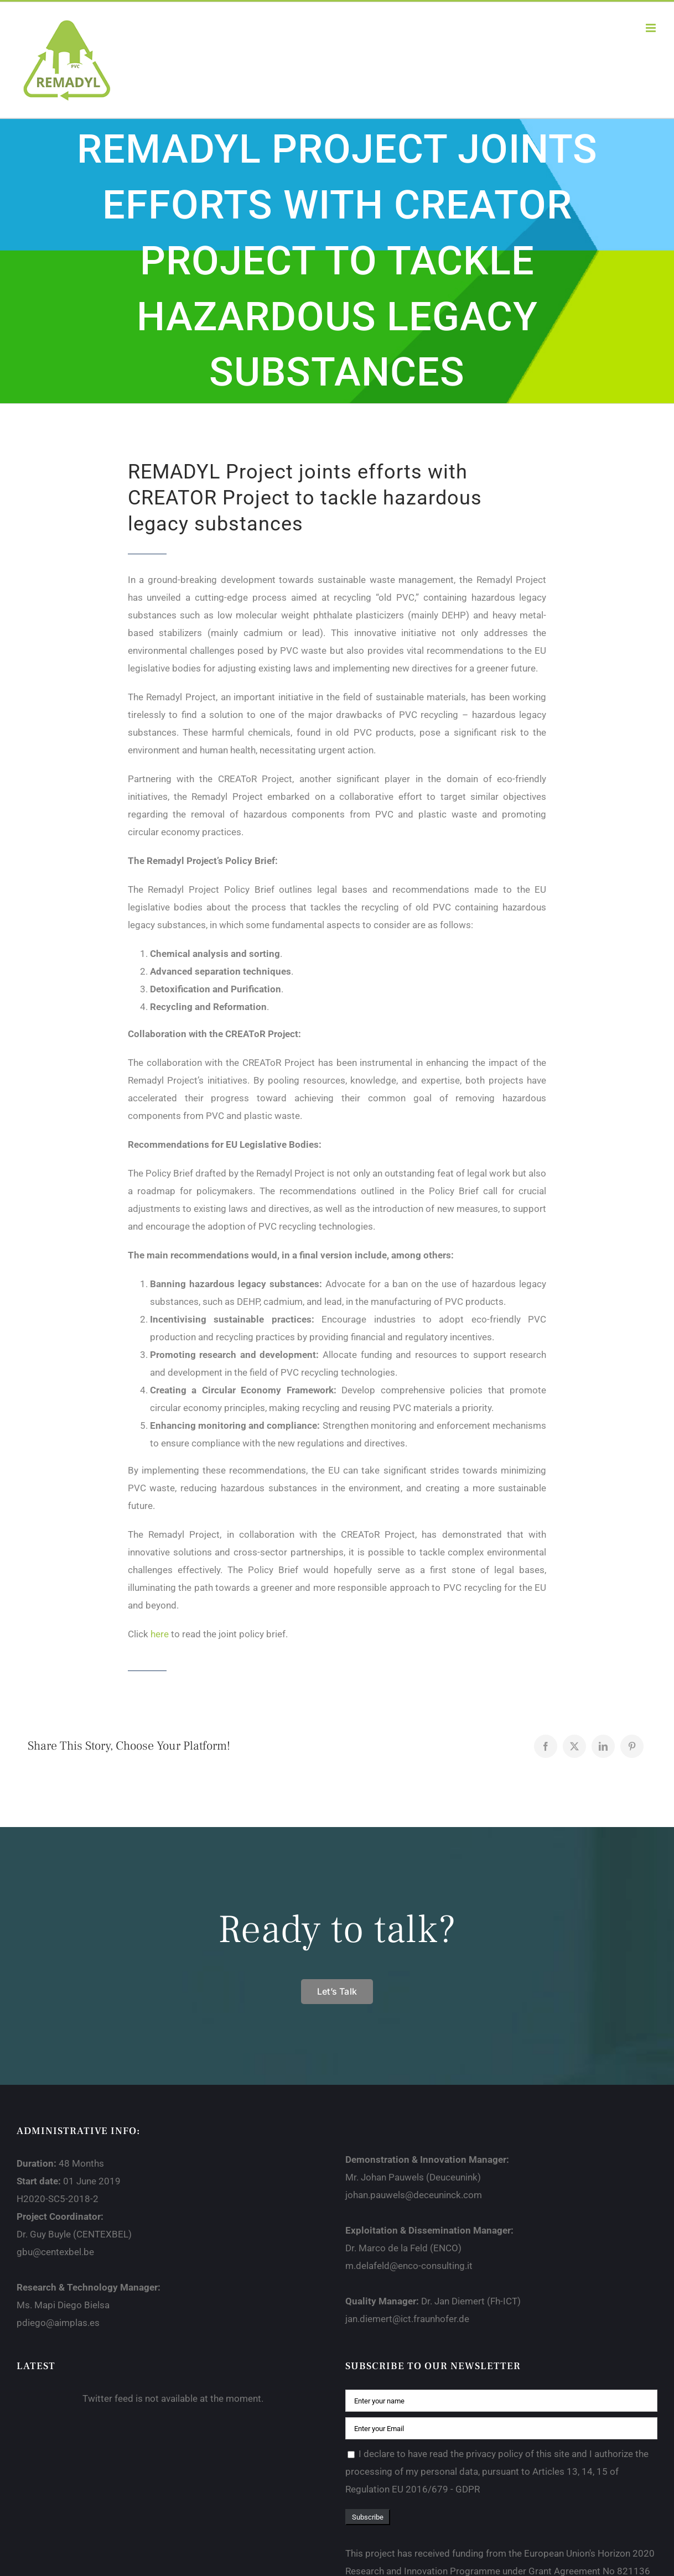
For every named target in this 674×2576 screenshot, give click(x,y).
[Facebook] (545, 1746)
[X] (574, 1746)
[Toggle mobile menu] (651, 28)
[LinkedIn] (603, 1746)
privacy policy (494, 2453)
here (160, 1634)
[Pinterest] (632, 1746)
